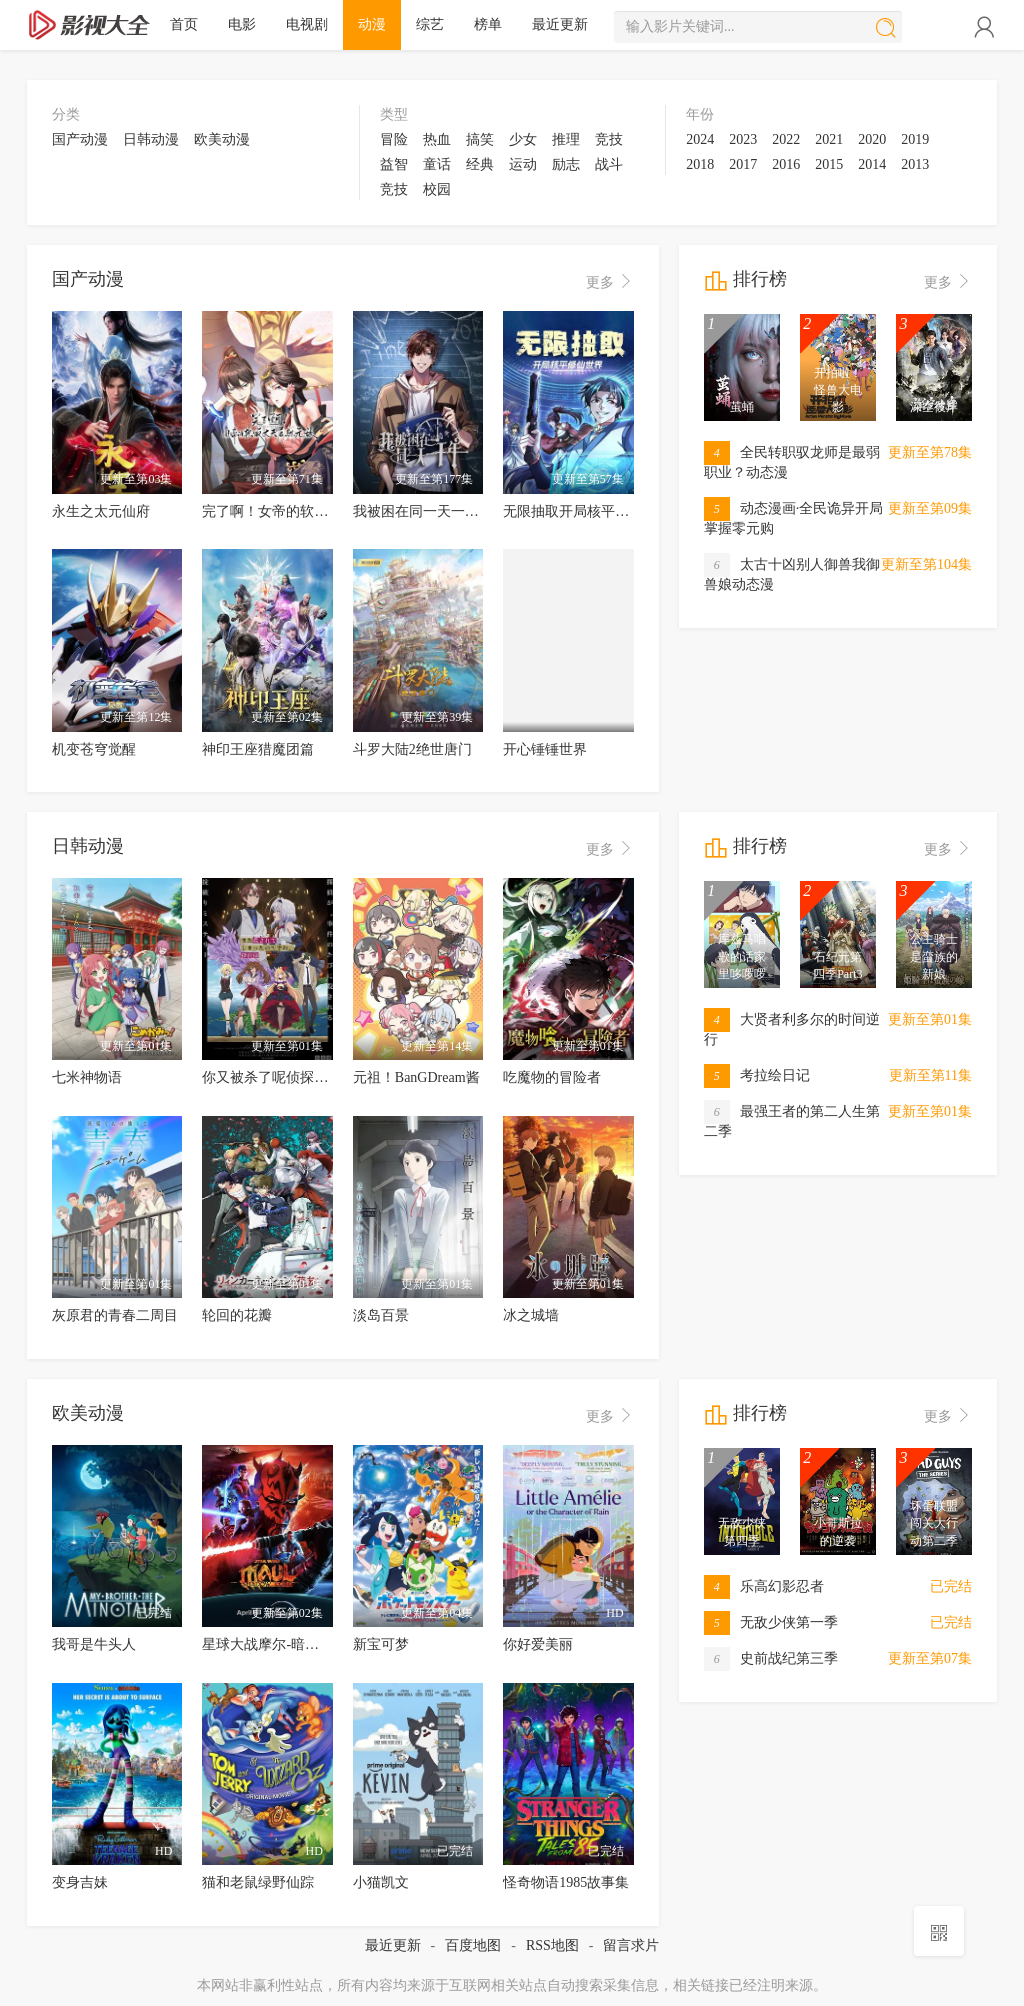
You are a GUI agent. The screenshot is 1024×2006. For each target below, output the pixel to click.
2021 (829, 139)
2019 (915, 139)
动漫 (372, 24)
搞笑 (480, 139)
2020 (872, 139)
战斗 (609, 164)
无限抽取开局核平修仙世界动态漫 (608, 511)
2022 (786, 139)
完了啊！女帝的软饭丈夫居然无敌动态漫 (328, 511)
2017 (743, 164)
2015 (829, 164)
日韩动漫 (151, 139)
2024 (700, 139)
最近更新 (560, 24)
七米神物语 (87, 1077)
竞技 (609, 139)
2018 (700, 164)
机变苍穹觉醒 (94, 749)
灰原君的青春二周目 (115, 1315)
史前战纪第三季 (771, 1658)
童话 (437, 164)
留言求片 (631, 1945)
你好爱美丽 (538, 1644)
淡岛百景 (381, 1315)
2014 (872, 164)
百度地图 (473, 1945)
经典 (480, 164)
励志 (566, 164)
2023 (743, 139)
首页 (184, 24)
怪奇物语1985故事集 (566, 1882)
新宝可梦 (381, 1644)
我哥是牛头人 (94, 1644)
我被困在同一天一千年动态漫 (444, 511)
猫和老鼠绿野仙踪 (258, 1882)
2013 (915, 164)
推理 (566, 139)
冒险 (394, 139)
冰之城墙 (531, 1315)
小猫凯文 (381, 1882)
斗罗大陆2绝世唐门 (412, 749)
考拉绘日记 (757, 1075)
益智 (394, 164)
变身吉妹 (80, 1882)
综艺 (430, 24)
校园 (437, 189)
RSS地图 (552, 1945)
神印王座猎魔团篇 (258, 749)
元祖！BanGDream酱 (416, 1077)
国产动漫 (80, 139)
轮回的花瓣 (237, 1315)
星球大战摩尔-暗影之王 (274, 1644)
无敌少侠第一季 (771, 1622)
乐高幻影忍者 (764, 1586)
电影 (242, 24)
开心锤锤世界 (545, 749)
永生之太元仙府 (101, 511)
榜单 (488, 24)
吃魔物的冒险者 (552, 1077)
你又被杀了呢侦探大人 (272, 1077)
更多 (610, 282)
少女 (523, 139)
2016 (786, 164)
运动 (523, 164)
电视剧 (307, 24)
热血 (437, 139)
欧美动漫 (222, 139)
